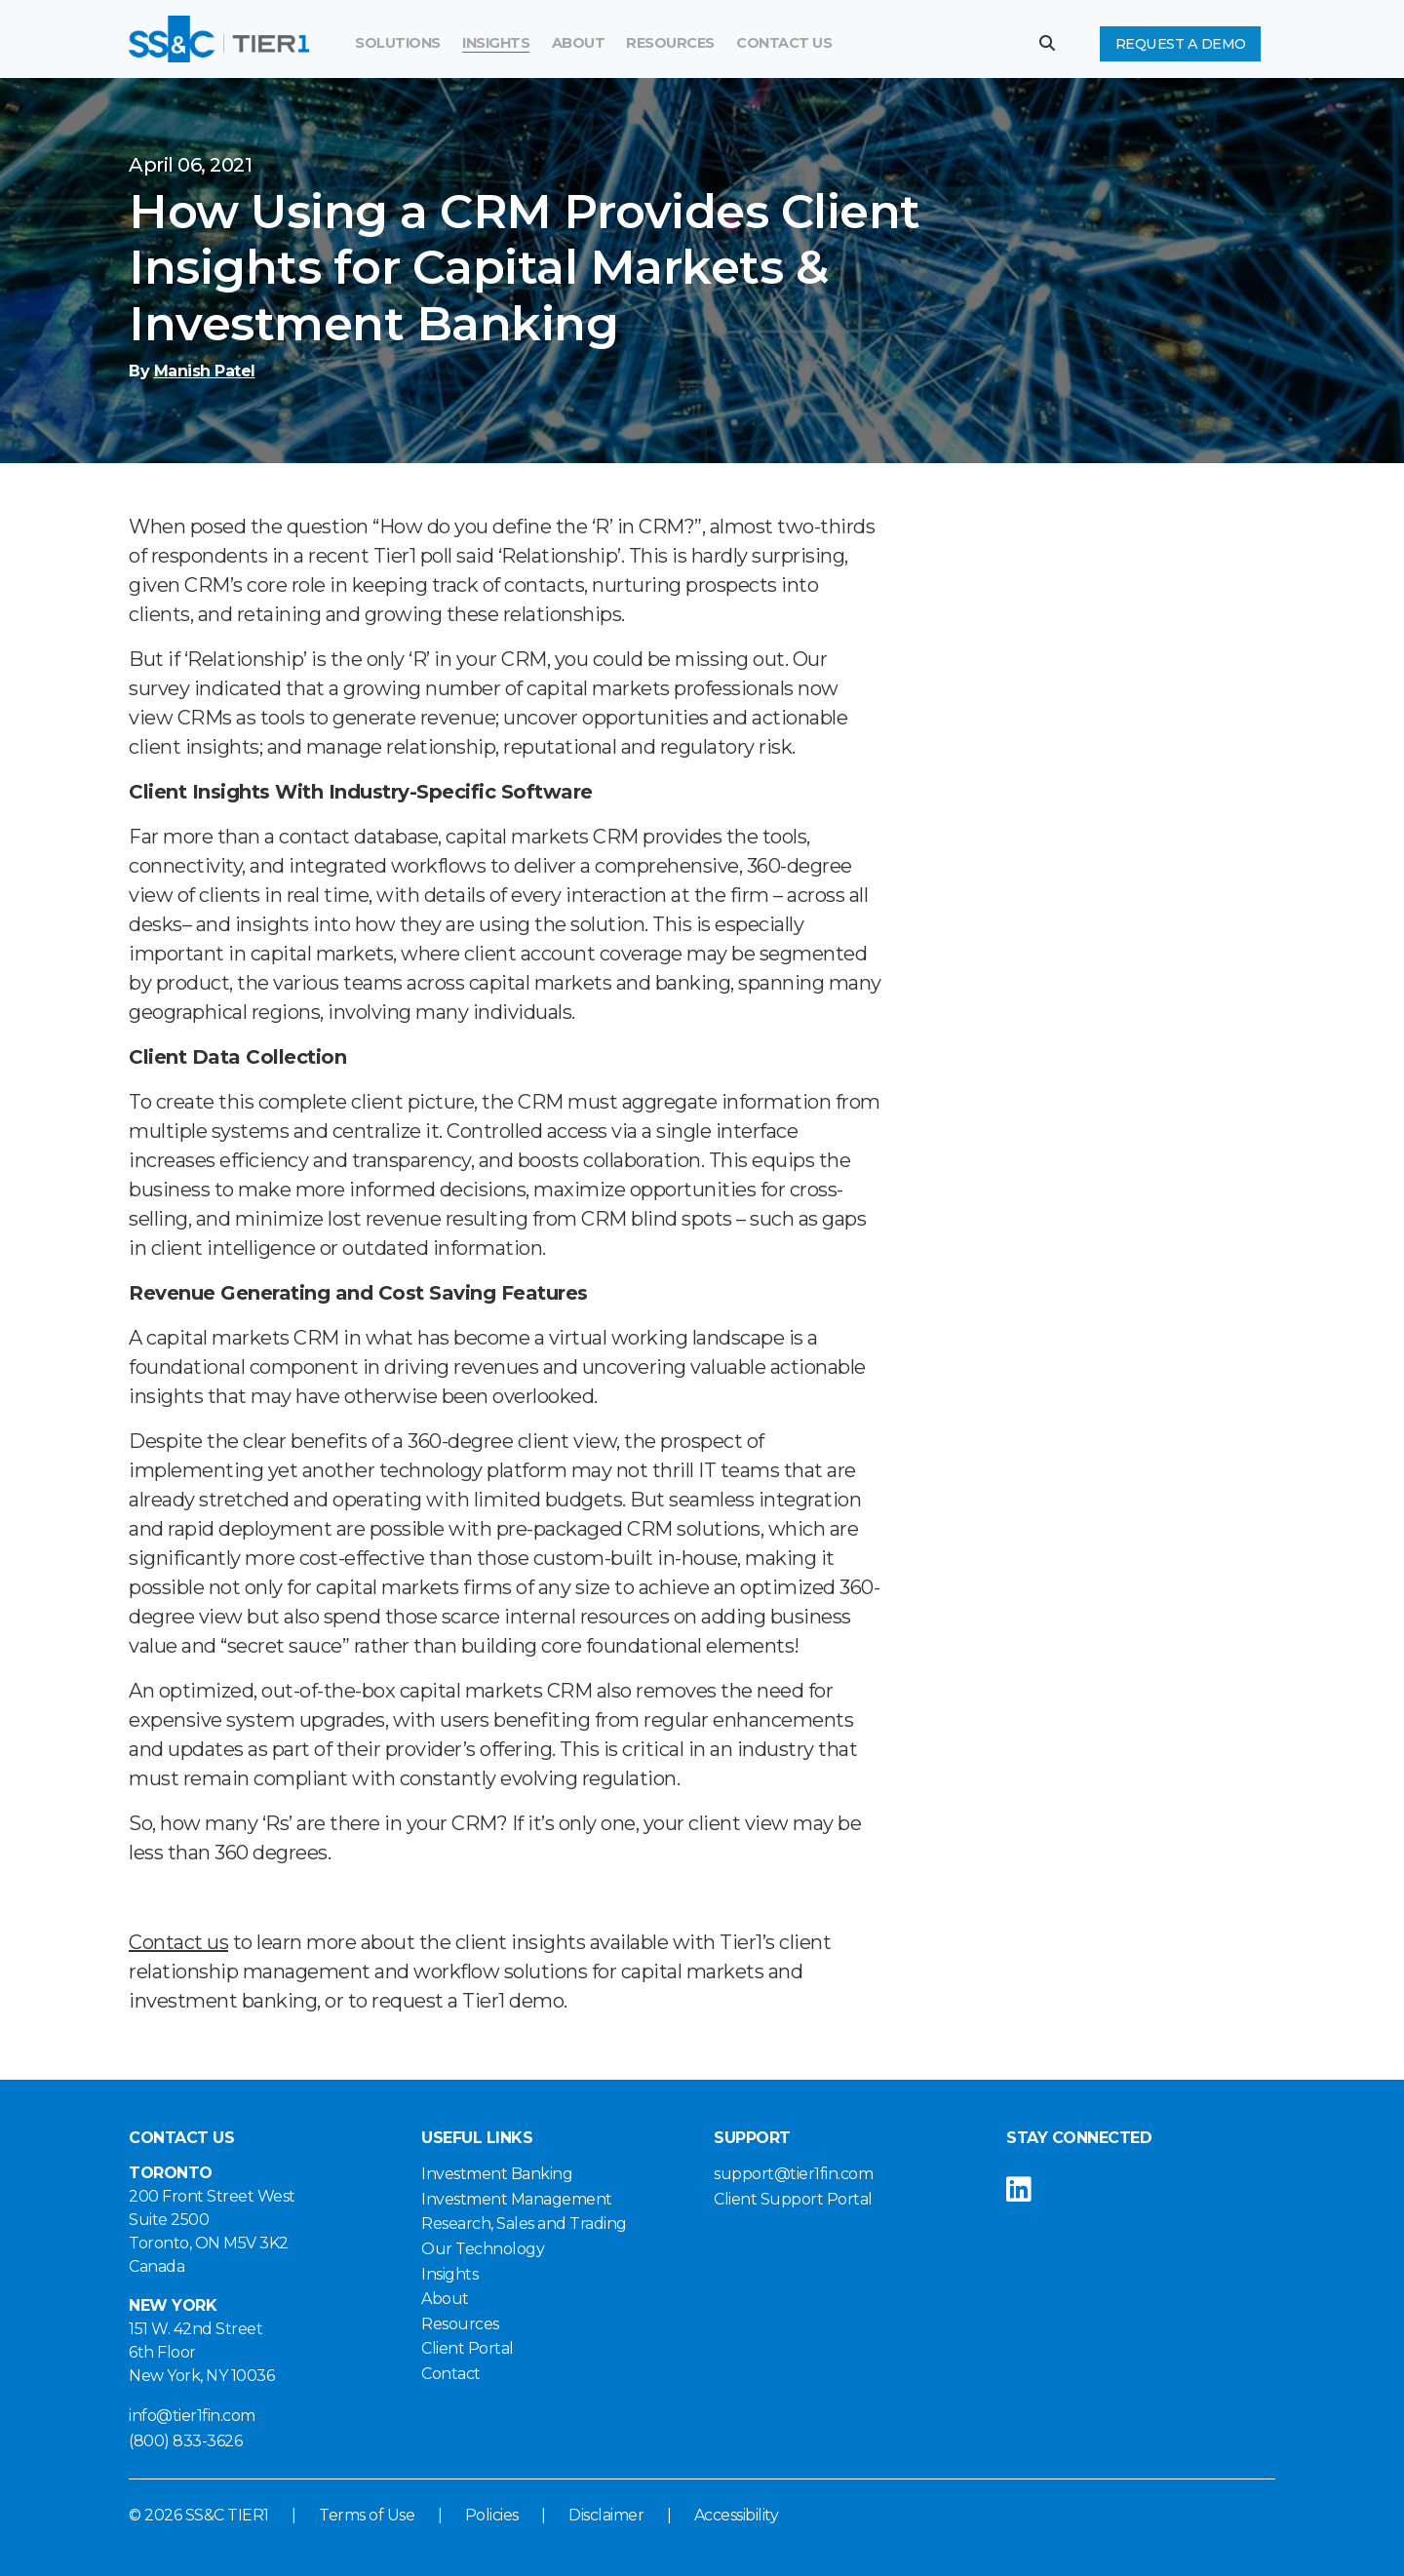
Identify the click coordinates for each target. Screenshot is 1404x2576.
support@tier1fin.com (793, 2174)
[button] (1054, 42)
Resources (670, 43)
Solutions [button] (398, 43)
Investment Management (516, 2199)
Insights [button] (495, 43)
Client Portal (467, 2348)
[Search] (908, 43)
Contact (451, 2373)
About (445, 2298)
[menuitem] (670, 43)
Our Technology (482, 2249)
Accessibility (736, 2515)
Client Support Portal (793, 2199)
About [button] (578, 43)
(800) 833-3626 (185, 2441)
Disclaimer (606, 2515)
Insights (449, 2274)
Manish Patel (204, 371)
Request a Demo (1180, 44)
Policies (492, 2515)
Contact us (178, 1942)
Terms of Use (366, 2515)
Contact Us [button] (784, 43)
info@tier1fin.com (192, 2415)
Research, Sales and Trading (524, 2223)
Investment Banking (496, 2174)
